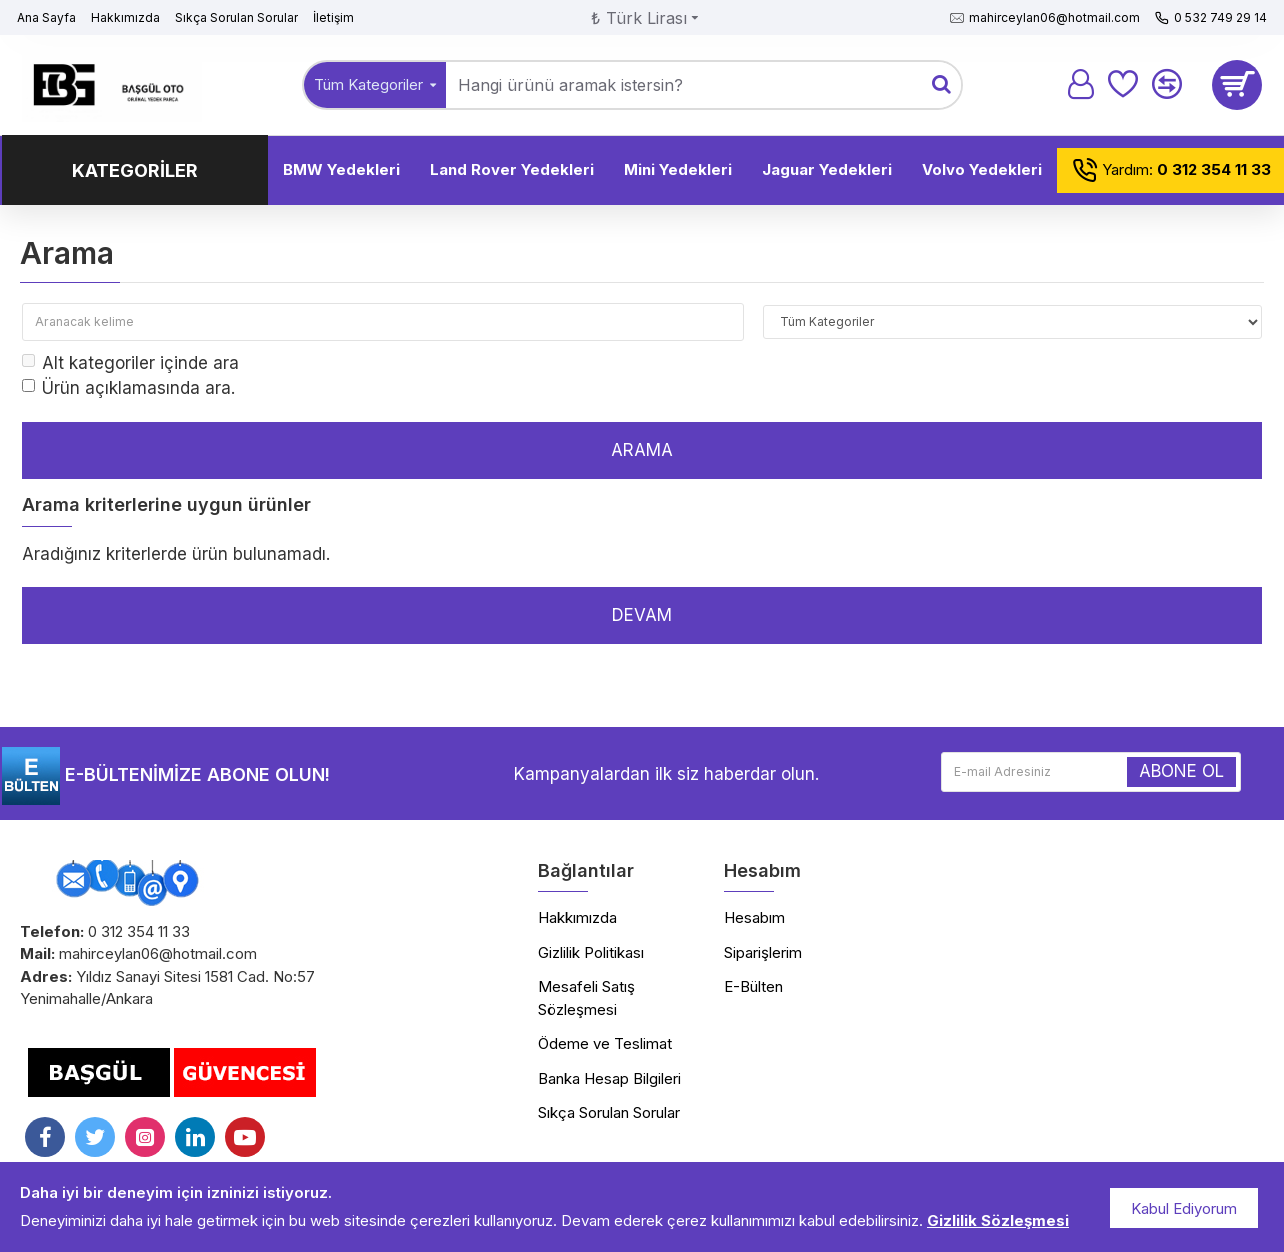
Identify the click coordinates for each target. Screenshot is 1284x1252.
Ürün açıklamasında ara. (128, 389)
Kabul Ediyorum (1184, 1208)
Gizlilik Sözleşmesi (998, 1220)
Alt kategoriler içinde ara (130, 363)
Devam (642, 615)
